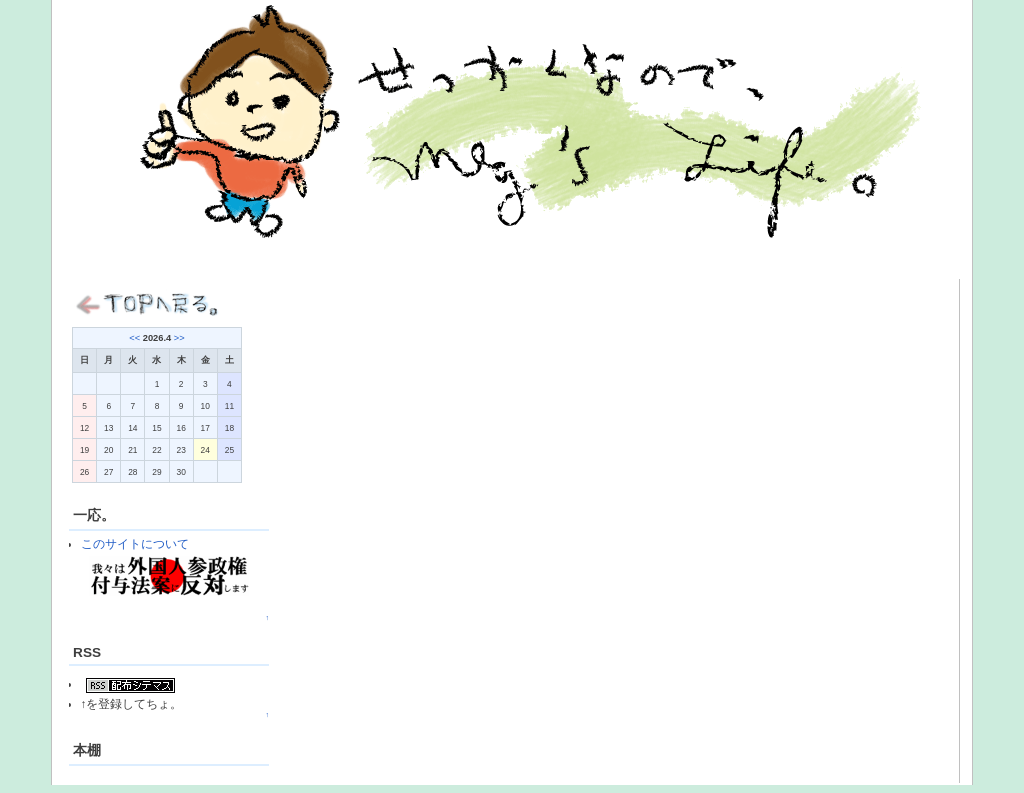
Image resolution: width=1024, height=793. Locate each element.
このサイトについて (135, 543)
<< (134, 338)
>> (179, 338)
